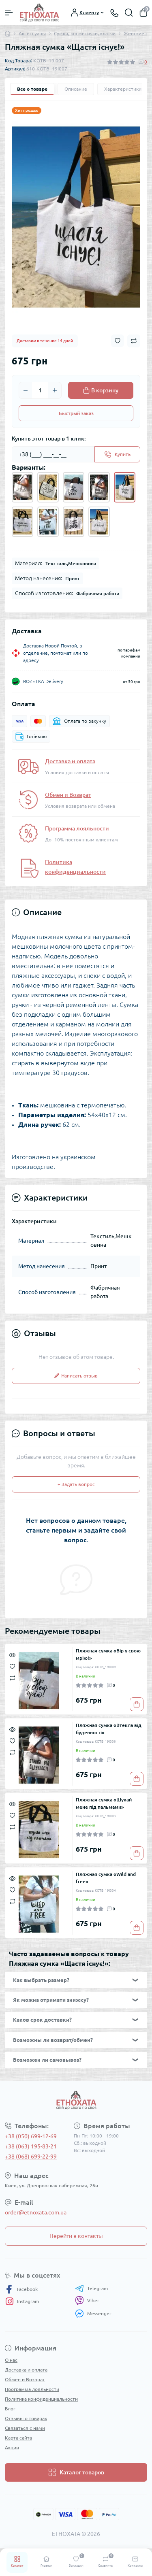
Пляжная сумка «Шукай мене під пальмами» (104, 1803)
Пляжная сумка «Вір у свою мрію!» (108, 1654)
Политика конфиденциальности (41, 2398)
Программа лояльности (77, 828)
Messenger (93, 2313)
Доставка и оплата (70, 761)
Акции (12, 2447)
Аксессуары (32, 33)
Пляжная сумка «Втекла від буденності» (108, 1728)
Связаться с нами (25, 2428)
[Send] (117, 454)
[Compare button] (133, 340)
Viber (87, 2300)
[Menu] (9, 12)
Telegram (91, 2288)
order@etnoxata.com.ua (35, 2212)
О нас (11, 2360)
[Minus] (25, 390)
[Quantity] (40, 390)
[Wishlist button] (117, 340)
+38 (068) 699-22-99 (31, 2156)
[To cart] (136, 1704)
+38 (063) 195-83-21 (31, 2146)
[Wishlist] (12, 1666)
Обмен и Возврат (68, 795)
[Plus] (54, 390)
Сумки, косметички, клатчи (85, 33)
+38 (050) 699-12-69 (31, 2136)
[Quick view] (12, 1654)
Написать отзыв (76, 1375)
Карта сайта (18, 2437)
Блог (10, 2408)
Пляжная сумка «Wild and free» (106, 1877)
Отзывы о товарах (26, 2418)
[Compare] (12, 1677)
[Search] (129, 13)
